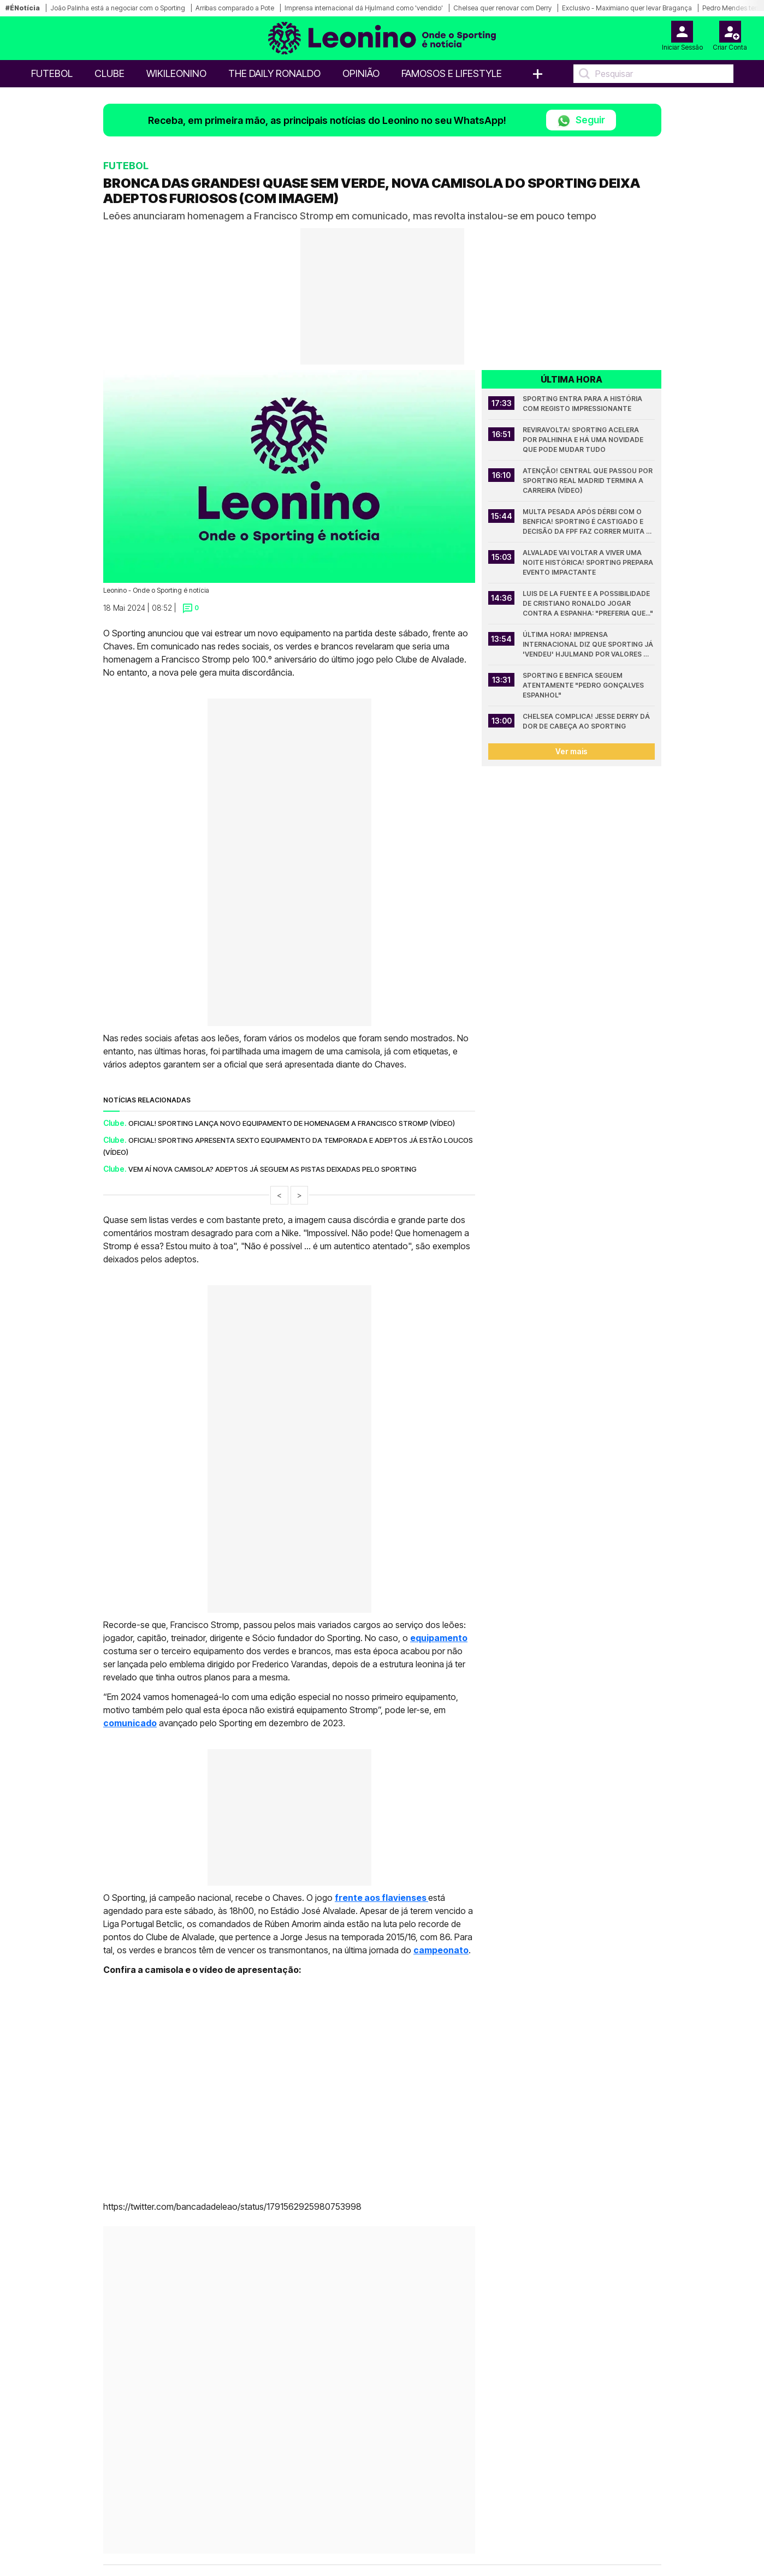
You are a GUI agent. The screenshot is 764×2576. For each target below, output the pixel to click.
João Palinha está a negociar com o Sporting (117, 8)
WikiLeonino (176, 73)
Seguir (581, 121)
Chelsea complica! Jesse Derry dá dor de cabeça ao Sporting (587, 721)
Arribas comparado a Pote (235, 8)
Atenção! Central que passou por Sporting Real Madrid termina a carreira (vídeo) (588, 480)
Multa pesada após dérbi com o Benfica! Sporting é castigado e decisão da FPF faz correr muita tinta (584, 522)
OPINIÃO (361, 73)
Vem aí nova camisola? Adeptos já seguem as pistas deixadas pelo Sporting (272, 1169)
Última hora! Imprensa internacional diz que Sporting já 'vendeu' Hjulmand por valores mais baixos (589, 644)
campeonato (441, 1950)
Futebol (52, 73)
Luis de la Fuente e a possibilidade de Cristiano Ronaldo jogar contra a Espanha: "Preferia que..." (588, 603)
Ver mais (571, 751)
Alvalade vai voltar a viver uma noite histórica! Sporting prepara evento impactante (589, 562)
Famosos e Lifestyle (451, 73)
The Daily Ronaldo (274, 73)
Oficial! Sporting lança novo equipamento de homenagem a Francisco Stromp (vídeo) (291, 1123)
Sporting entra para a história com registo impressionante (583, 404)
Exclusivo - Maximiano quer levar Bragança (627, 8)
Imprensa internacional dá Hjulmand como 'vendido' (364, 8)
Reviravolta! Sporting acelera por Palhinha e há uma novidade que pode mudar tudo (584, 440)
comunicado (130, 1723)
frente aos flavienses (381, 1897)
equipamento (438, 1637)
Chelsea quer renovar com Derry (502, 8)
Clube (109, 73)
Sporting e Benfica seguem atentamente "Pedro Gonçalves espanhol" (584, 685)
